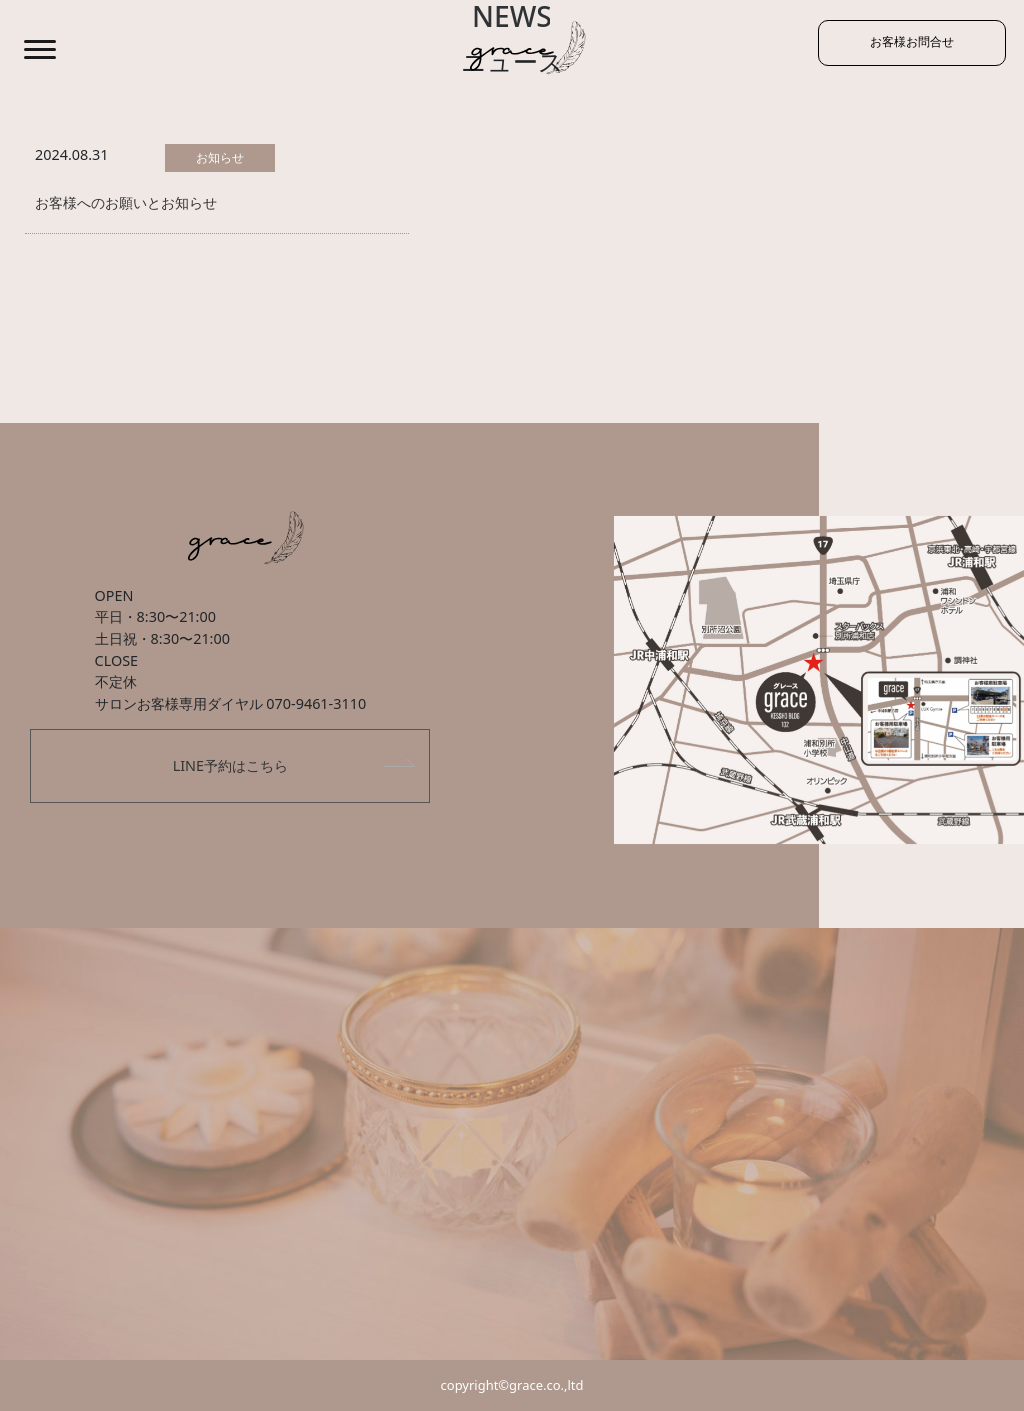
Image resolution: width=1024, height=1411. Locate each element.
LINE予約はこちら (230, 765)
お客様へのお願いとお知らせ (126, 202)
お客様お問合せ (894, 45)
